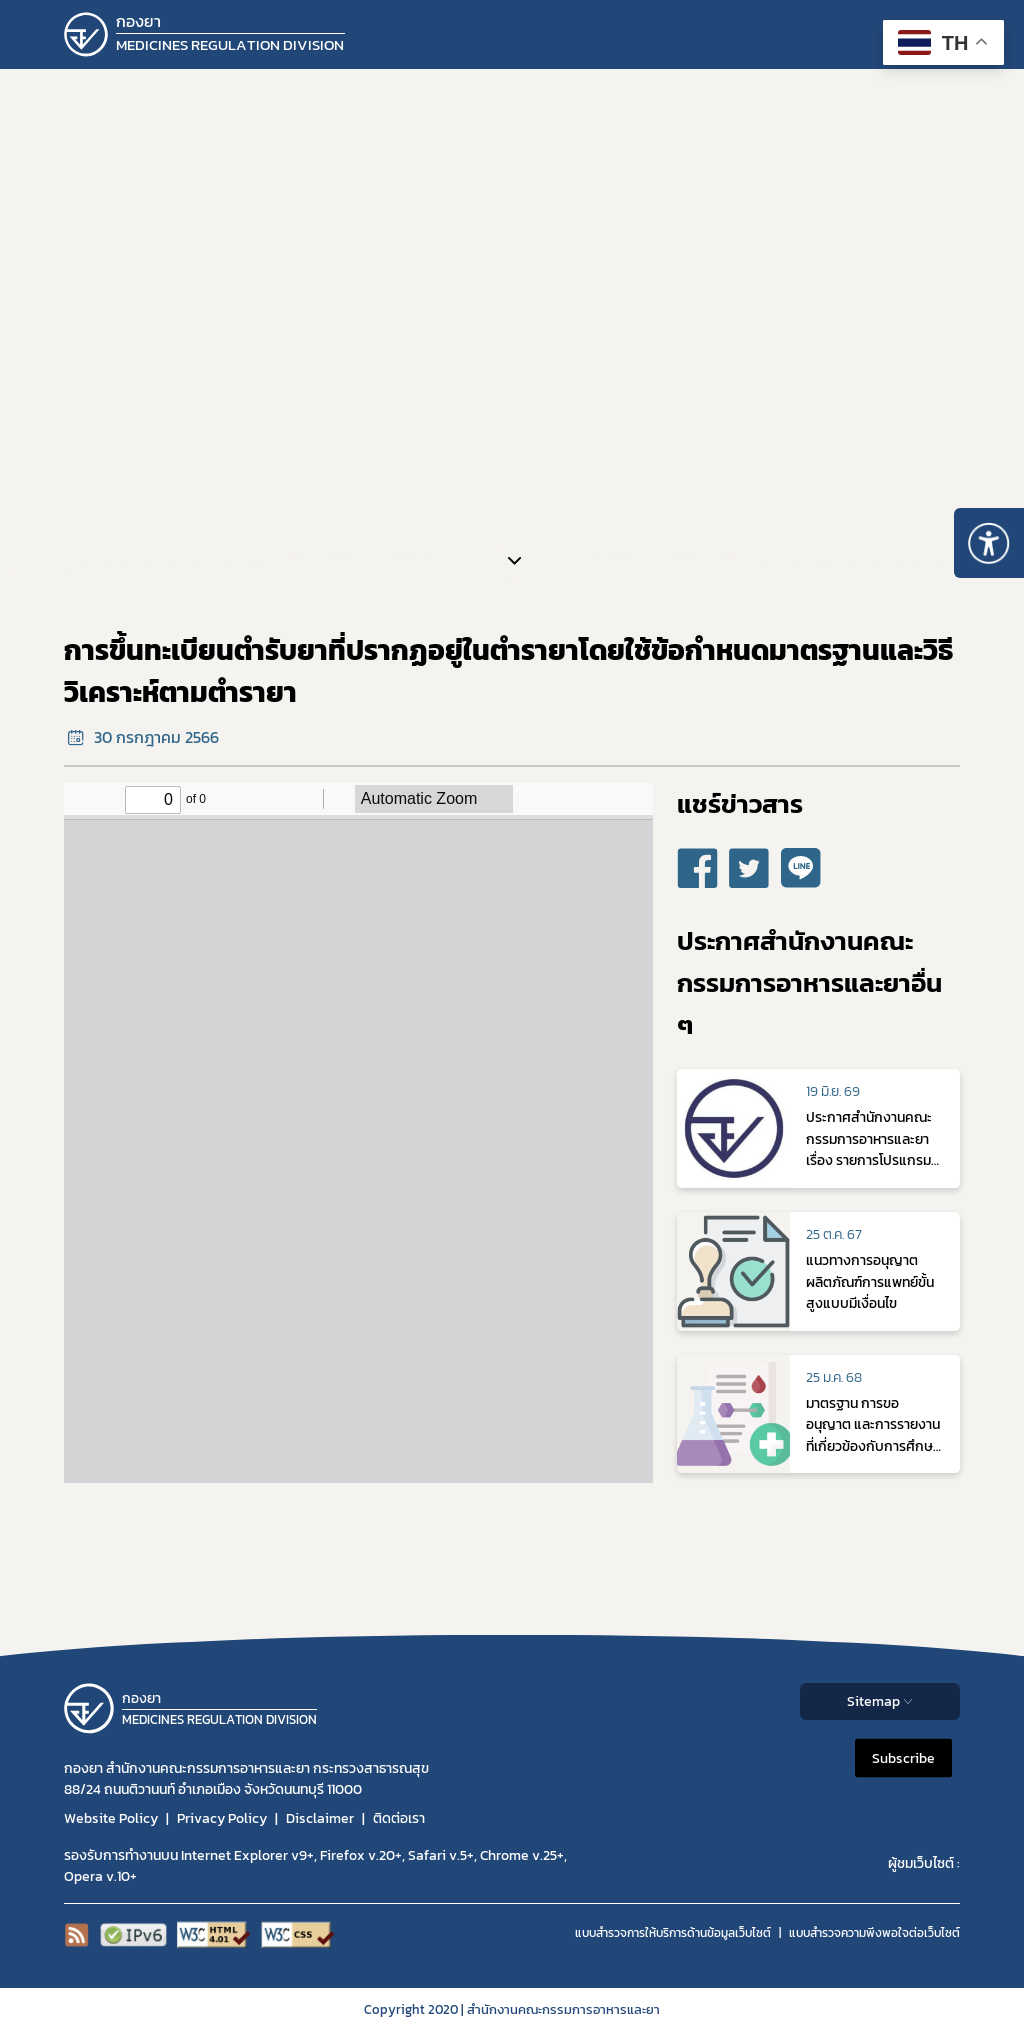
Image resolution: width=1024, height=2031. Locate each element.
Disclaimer (320, 1818)
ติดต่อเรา (399, 1818)
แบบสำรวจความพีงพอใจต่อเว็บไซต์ (874, 1933)
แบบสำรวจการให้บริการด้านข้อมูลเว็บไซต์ (673, 1933)
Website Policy (111, 1818)
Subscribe (903, 1757)
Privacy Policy (222, 1818)
